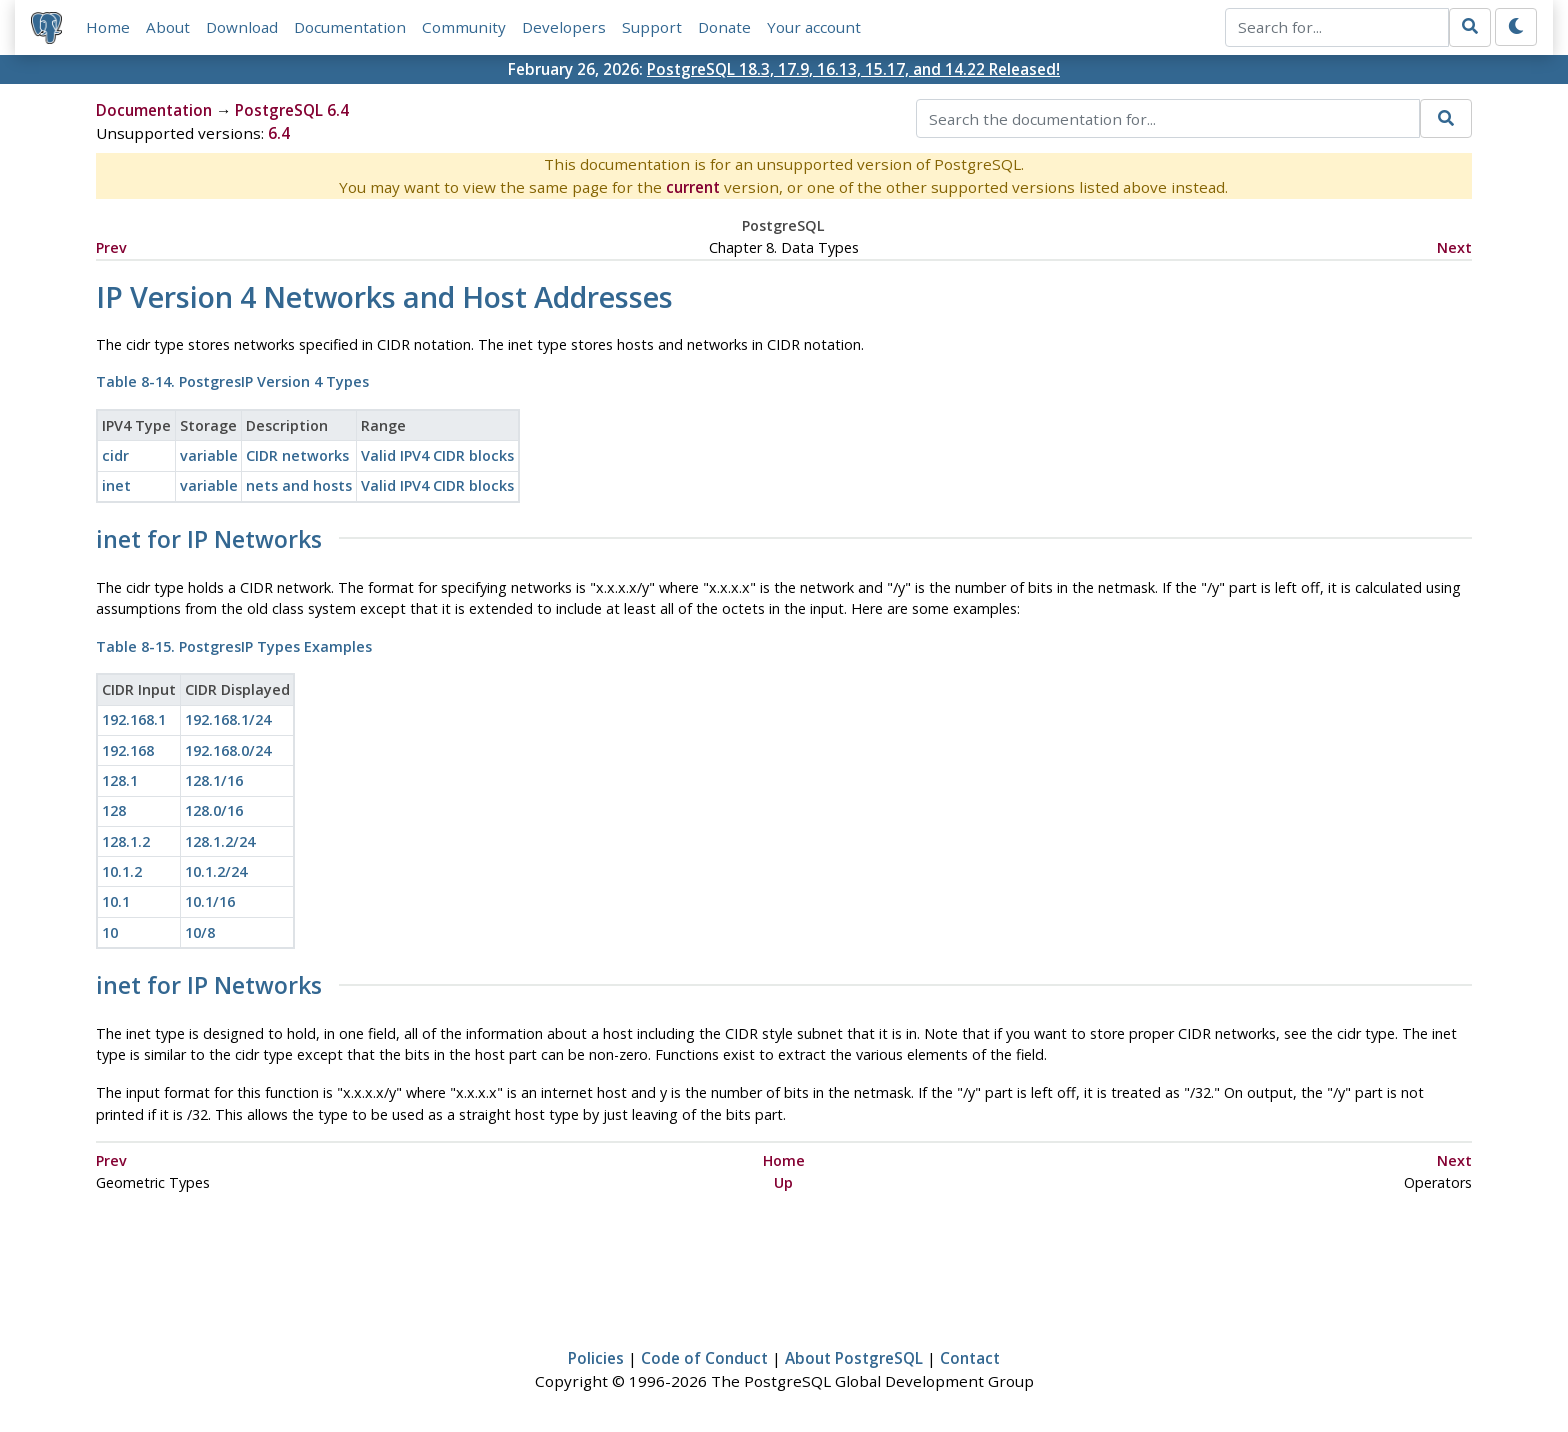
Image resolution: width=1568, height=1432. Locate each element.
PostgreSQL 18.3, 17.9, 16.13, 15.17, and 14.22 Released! (853, 69)
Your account (814, 27)
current (693, 188)
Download (242, 27)
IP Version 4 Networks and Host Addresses (384, 296)
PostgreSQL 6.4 (292, 111)
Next (1454, 247)
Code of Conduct (704, 1358)
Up (783, 1182)
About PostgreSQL (854, 1358)
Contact (970, 1358)
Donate (724, 27)
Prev (111, 247)
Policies (596, 1358)
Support (652, 27)
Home (108, 27)
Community (464, 27)
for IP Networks (209, 540)
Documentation (350, 27)
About (168, 27)
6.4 (279, 134)
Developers (564, 27)
